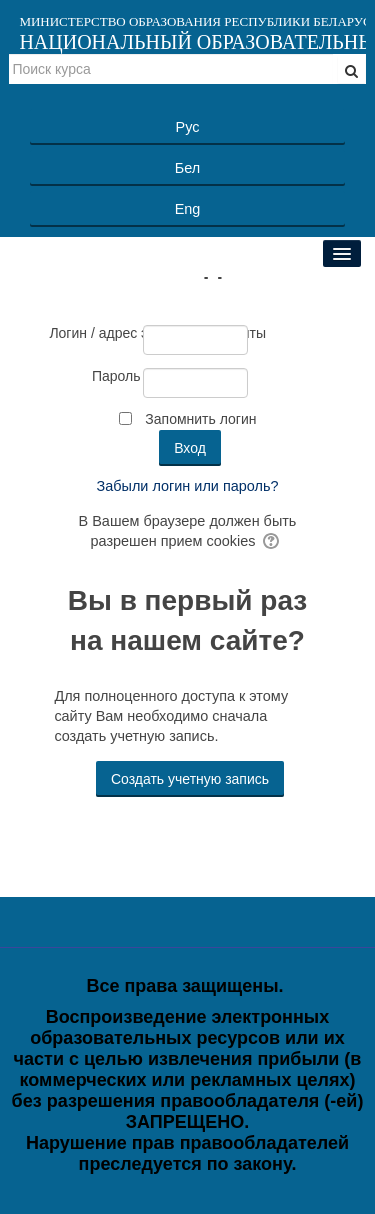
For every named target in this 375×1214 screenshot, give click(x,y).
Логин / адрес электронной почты (94, 333)
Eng (188, 209)
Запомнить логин (200, 419)
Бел (187, 168)
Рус (188, 127)
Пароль (116, 376)
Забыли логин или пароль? (188, 486)
